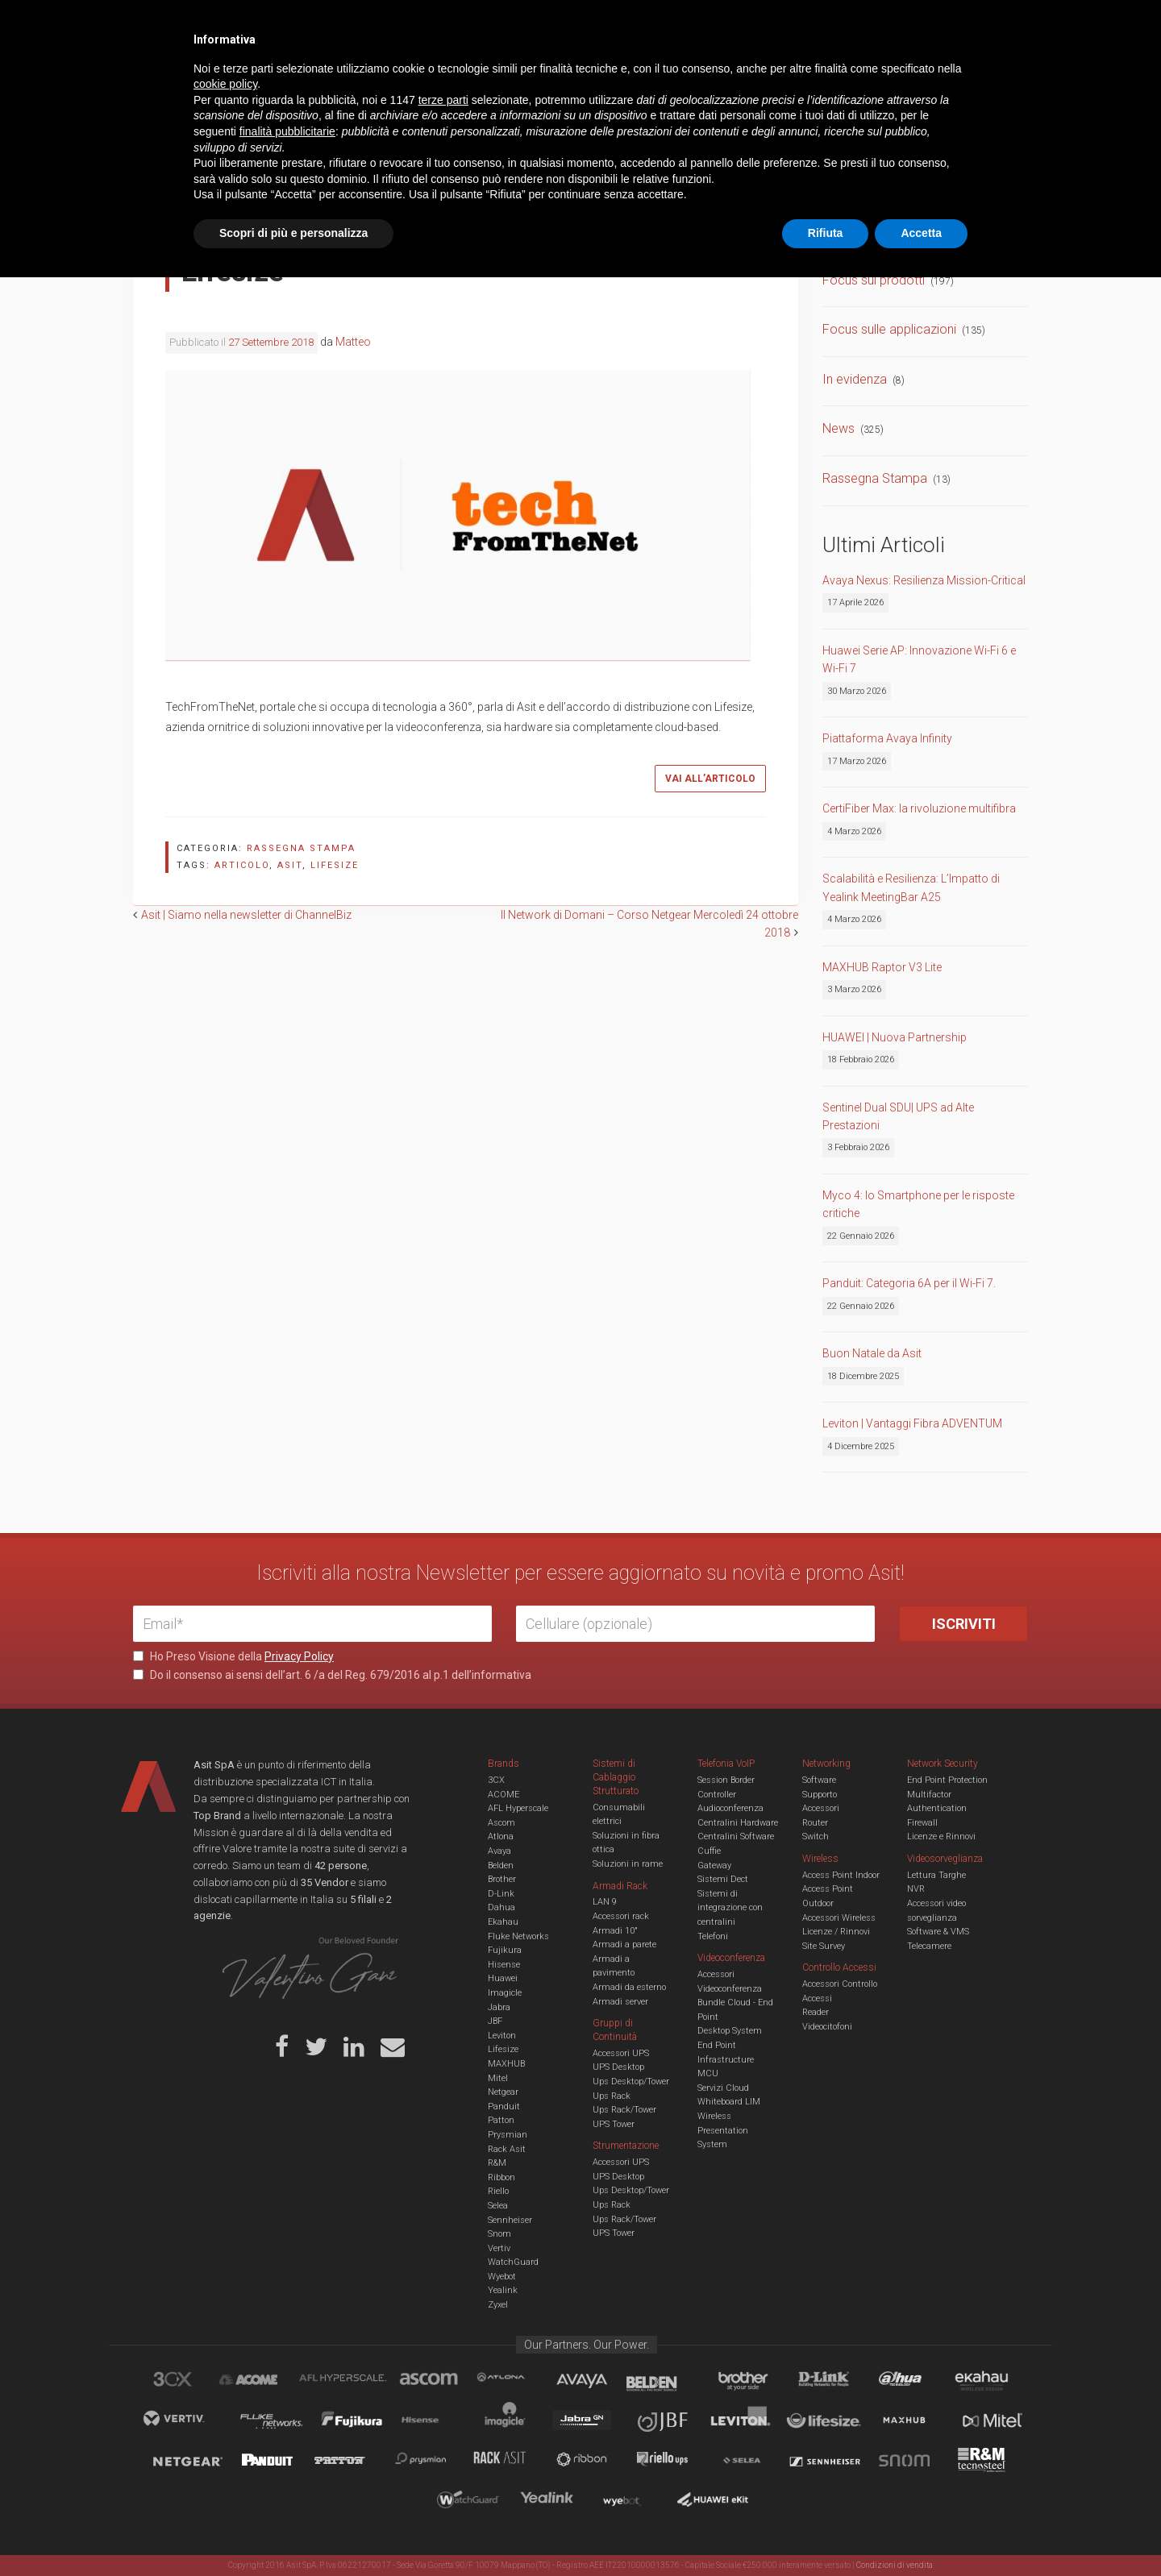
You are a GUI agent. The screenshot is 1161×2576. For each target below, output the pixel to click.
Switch (815, 1836)
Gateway (714, 1865)
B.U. (627, 24)
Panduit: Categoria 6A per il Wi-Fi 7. (909, 1283)
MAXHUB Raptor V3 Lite (882, 967)
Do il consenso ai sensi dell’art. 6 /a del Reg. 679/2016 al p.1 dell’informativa (332, 1674)
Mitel (498, 2078)
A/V (634, 75)
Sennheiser (510, 2220)
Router (815, 1823)
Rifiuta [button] (825, 2531)
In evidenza (854, 379)
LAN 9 (605, 1902)
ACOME (503, 1794)
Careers (501, 24)
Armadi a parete (624, 1944)
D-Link (501, 1893)
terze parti (443, 2398)
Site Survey (823, 1946)
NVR (916, 1889)
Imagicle (505, 1993)
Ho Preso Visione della (233, 1656)
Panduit (504, 2106)
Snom (499, 2234)
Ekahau (503, 1922)
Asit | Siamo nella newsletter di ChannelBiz (246, 914)
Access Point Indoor (841, 1875)
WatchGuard (513, 2262)
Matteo (353, 341)
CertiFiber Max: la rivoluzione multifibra (919, 808)
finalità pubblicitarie (287, 2430)
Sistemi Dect (722, 1879)
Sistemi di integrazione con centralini (730, 1907)
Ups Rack (611, 2096)
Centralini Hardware (737, 1823)
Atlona (501, 1836)
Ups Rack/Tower (624, 2109)
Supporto (819, 1794)
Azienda (277, 24)
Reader (815, 2012)
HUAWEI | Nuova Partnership (894, 1037)
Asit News (567, 24)
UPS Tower (614, 2124)
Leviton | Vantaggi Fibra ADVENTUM (912, 1423)
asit (289, 865)
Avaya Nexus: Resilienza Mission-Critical (924, 580)
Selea (498, 2205)
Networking (501, 75)
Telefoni (712, 1936)
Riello (498, 2191)
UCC (425, 75)
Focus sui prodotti (873, 280)
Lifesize (503, 2049)
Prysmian (507, 2134)
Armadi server (620, 2001)
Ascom (501, 1823)
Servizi (338, 24)
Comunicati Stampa (878, 230)
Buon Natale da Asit (872, 1353)
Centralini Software (735, 1836)
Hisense (504, 1964)
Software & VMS (938, 1931)
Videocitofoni (827, 2026)
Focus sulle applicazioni (889, 329)
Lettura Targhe (936, 1875)
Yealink (503, 2290)
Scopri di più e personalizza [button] (293, 2531)
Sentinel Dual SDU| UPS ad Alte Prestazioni (898, 1116)
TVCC (580, 75)
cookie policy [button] (225, 2383)
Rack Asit (507, 2149)
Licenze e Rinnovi (941, 1836)
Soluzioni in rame (628, 1864)
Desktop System (729, 2030)
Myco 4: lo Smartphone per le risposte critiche (918, 1204)
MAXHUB (506, 2064)
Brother (502, 1879)
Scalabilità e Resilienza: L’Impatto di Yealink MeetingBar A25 (911, 887)
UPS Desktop (618, 2067)
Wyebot (502, 2276)
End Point (716, 2045)
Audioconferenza (730, 1808)
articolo (241, 865)
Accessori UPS (621, 2053)
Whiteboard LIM (728, 2101)
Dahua (501, 1907)
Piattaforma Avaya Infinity (887, 738)
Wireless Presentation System (722, 2130)
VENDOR (963, 76)
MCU (707, 2073)
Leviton (502, 2035)
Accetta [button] (921, 2531)
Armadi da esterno (629, 1987)
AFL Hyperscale (518, 1808)
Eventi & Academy (418, 24)
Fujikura (505, 1950)
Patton (501, 2120)
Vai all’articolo (710, 778)
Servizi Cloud (723, 2088)
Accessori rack (621, 1916)
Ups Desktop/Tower (631, 2081)
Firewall (922, 1823)
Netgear (503, 2092)
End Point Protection (947, 1780)
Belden (501, 1865)
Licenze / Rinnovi (836, 1931)
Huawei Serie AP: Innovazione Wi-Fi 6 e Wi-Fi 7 (919, 659)
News (838, 428)
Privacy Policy (299, 1656)
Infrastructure (725, 2060)
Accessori (820, 1808)
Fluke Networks (518, 1936)
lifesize (334, 865)
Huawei (503, 1978)
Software (819, 1780)
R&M (497, 2163)
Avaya (499, 1851)
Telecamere (929, 1946)
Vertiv (499, 2248)
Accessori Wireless (839, 1918)
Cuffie (709, 1851)
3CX (496, 1780)
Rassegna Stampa (301, 848)
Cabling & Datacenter (322, 75)
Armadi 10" (615, 1931)
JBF (495, 2021)
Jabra (499, 2007)
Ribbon (501, 2177)
